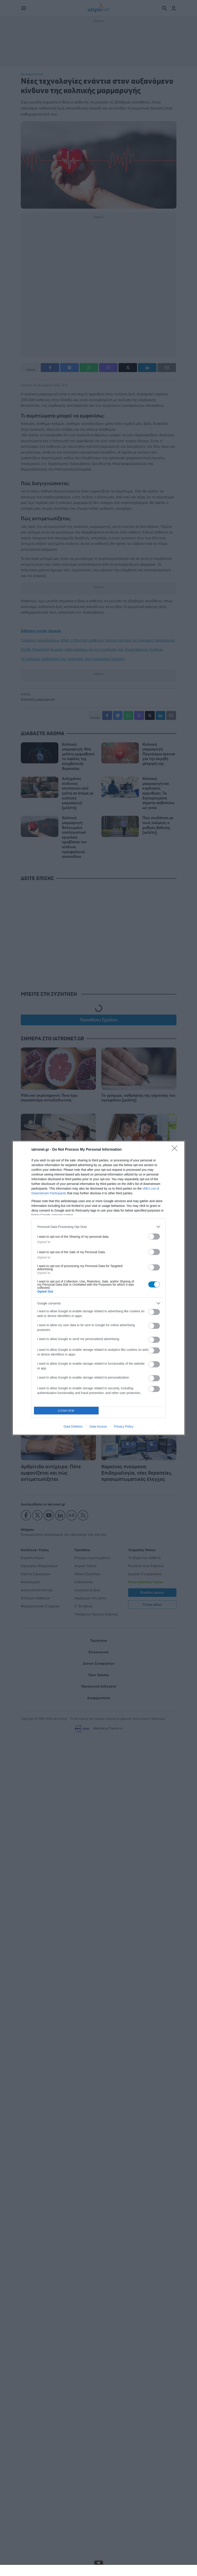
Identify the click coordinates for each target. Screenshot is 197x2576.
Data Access (98, 1426)
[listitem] (98, 1226)
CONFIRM (66, 1410)
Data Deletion (73, 1426)
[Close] (176, 1150)
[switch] (154, 1236)
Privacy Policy (123, 1426)
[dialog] (99, 1288)
